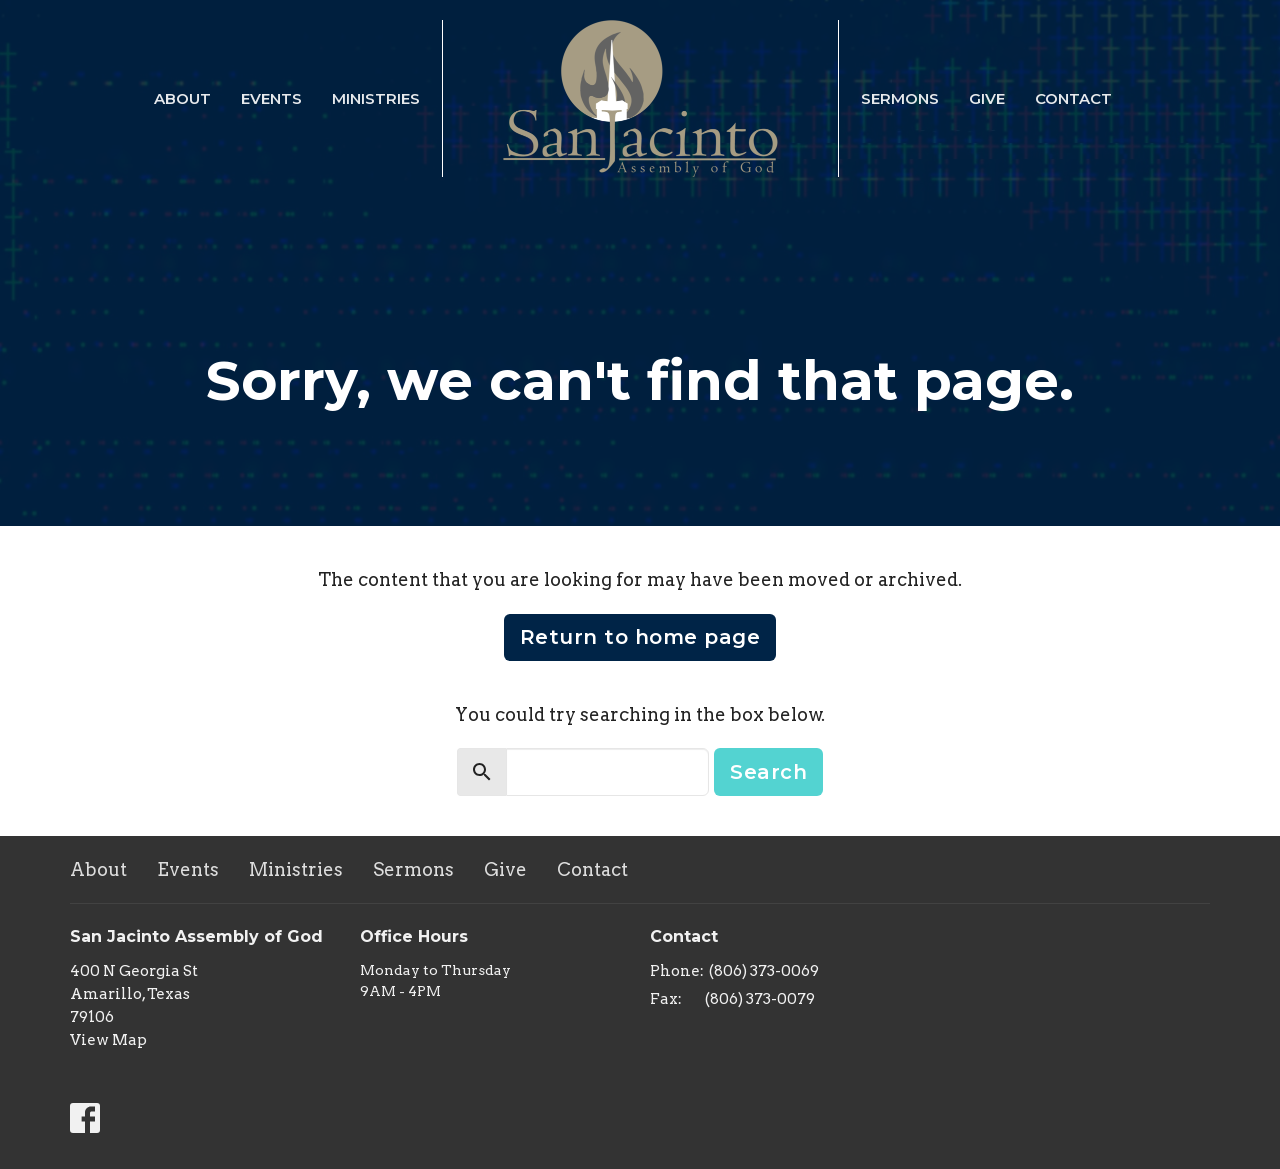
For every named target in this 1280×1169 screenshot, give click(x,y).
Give (987, 98)
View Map (108, 1040)
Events (271, 98)
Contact (1073, 98)
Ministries (376, 98)
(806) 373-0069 (764, 971)
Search (768, 772)
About (182, 98)
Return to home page (640, 637)
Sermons (900, 98)
